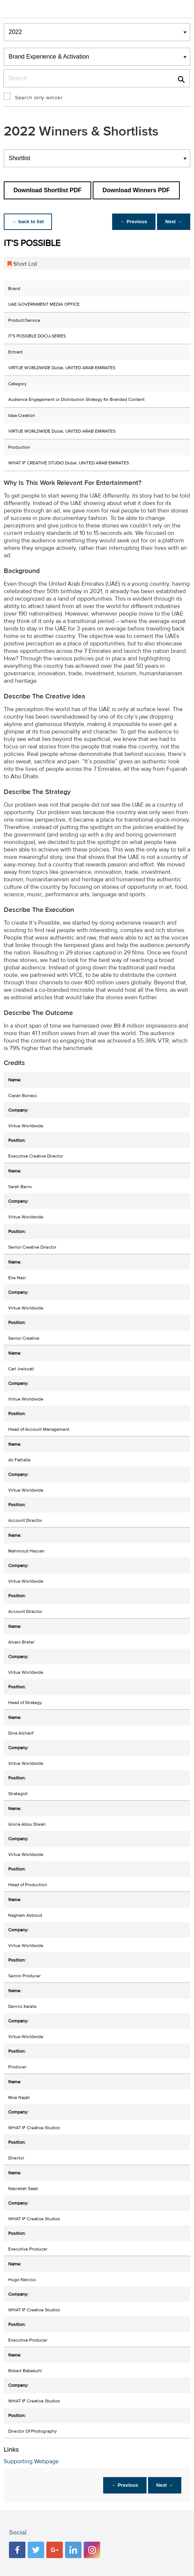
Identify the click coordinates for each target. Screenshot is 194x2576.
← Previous (131, 221)
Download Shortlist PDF (47, 190)
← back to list (28, 221)
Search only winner (39, 97)
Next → (172, 221)
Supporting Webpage (31, 2461)
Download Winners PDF (136, 190)
